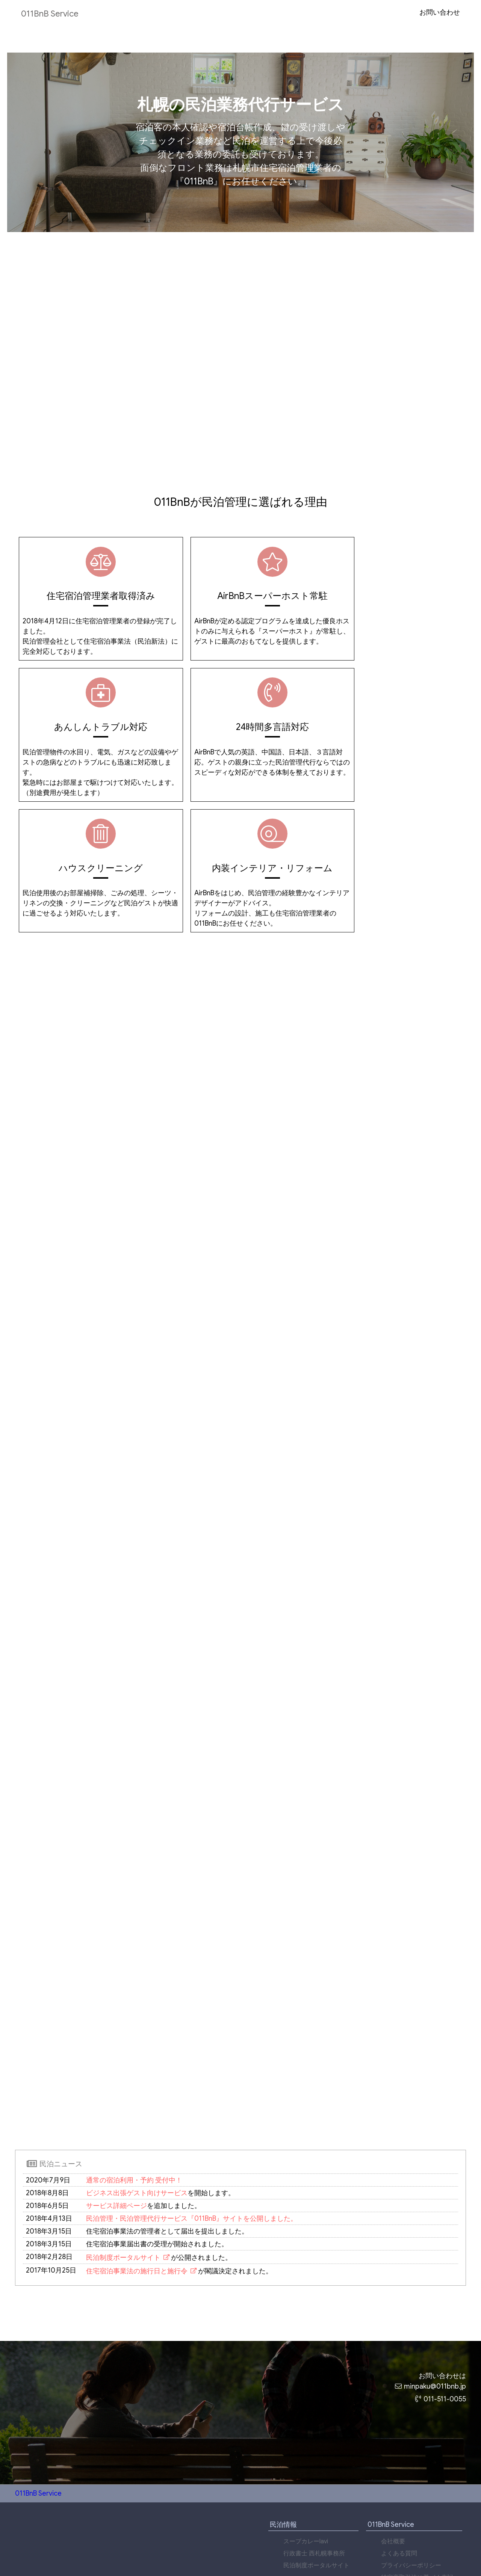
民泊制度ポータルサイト (123, 2154)
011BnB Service (52, 14)
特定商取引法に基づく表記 (417, 2475)
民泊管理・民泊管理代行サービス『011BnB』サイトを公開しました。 (191, 2115)
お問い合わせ (439, 12)
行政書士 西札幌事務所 (314, 2451)
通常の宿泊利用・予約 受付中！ (134, 2076)
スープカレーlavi (305, 2439)
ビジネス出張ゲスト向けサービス (137, 2089)
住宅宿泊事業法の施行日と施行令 (137, 2167)
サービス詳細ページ (116, 2102)
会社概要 (393, 2439)
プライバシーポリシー (411, 2463)
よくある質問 (399, 2451)
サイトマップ (399, 2487)
